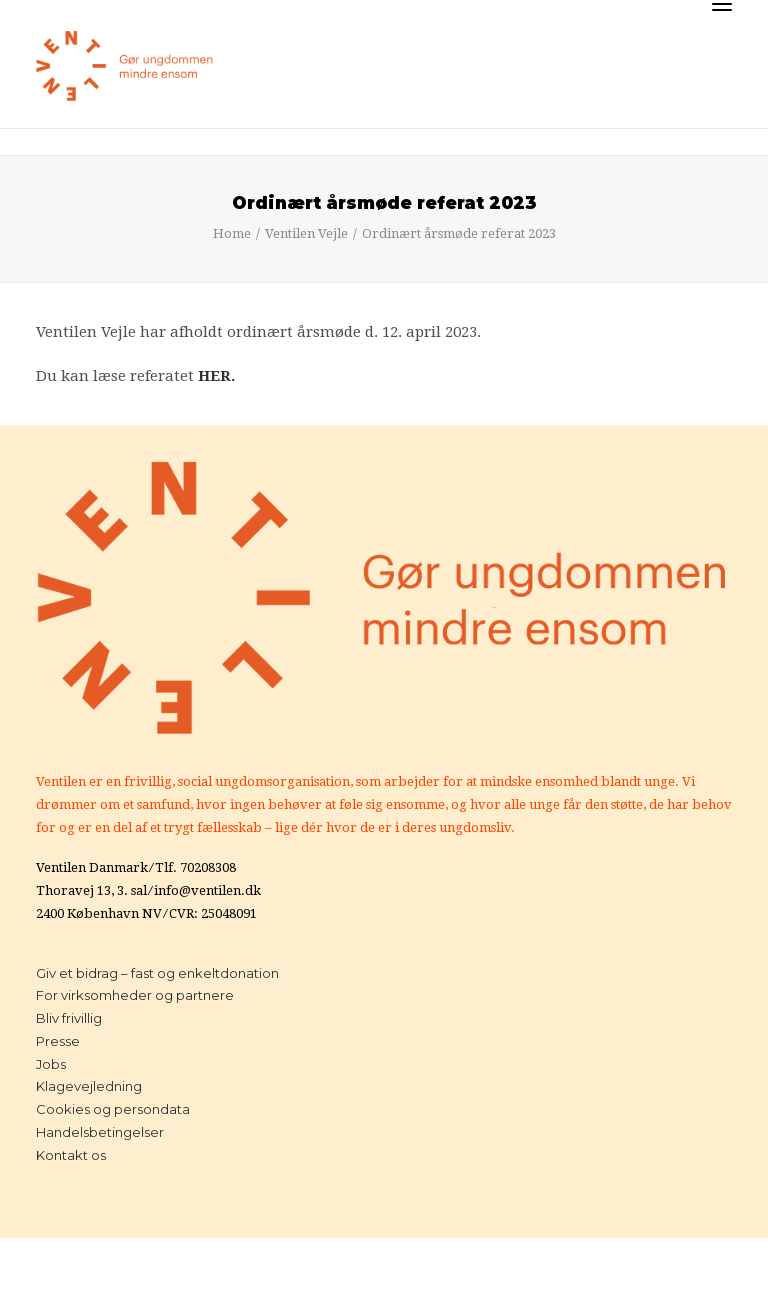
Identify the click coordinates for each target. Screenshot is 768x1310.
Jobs (51, 1064)
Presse (58, 1041)
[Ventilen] (125, 66)
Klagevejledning (89, 1086)
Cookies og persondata (113, 1109)
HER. (216, 376)
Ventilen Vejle (306, 233)
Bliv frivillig (69, 1018)
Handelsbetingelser (100, 1132)
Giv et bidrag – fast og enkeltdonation (157, 973)
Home (232, 233)
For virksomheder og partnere (135, 995)
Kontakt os (71, 1155)
